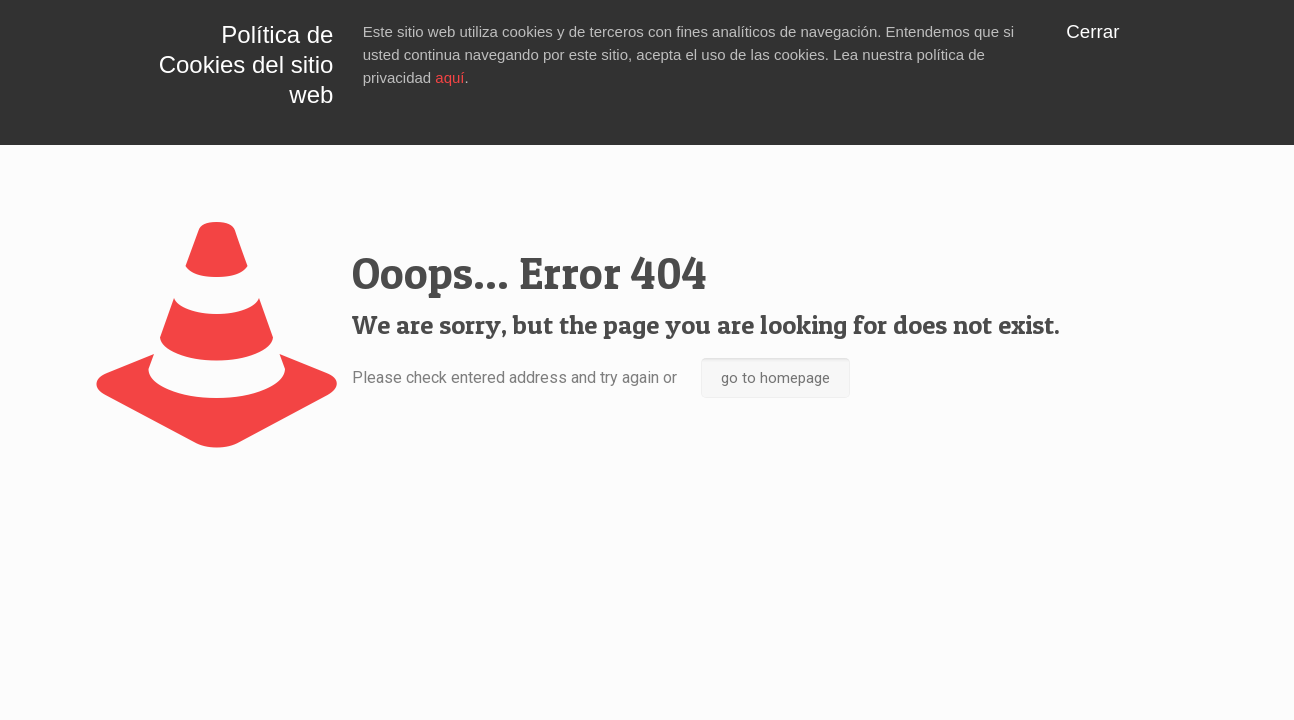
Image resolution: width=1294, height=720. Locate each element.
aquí (449, 77)
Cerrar (1092, 31)
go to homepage (775, 378)
